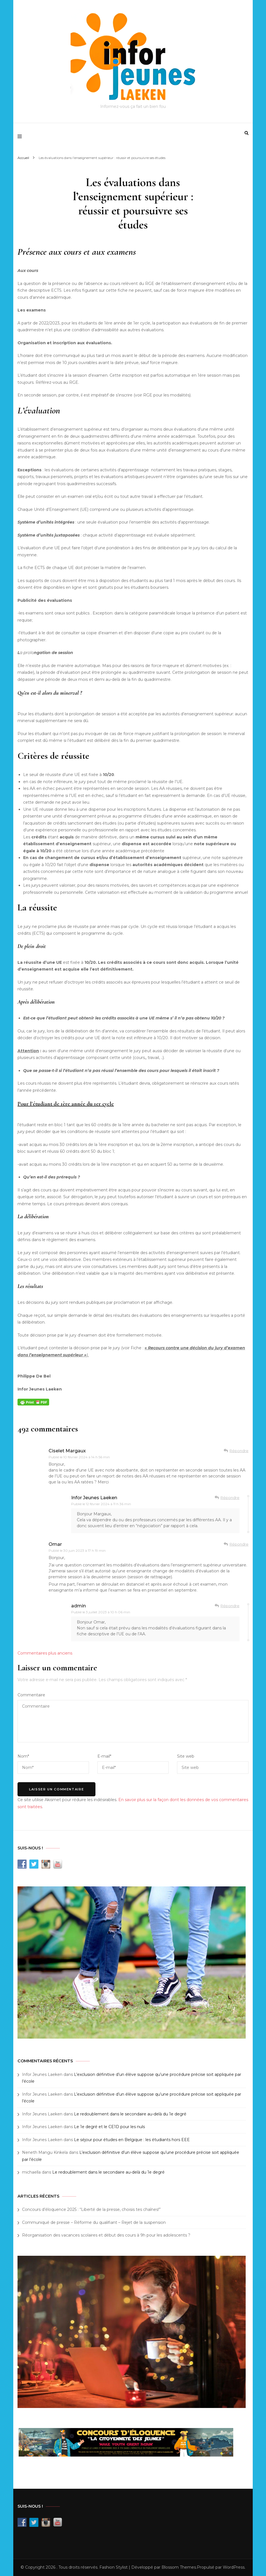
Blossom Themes (179, 2567)
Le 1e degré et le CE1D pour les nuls (109, 2126)
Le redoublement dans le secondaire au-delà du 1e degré (130, 2114)
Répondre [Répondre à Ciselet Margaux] (239, 1450)
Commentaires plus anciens (45, 1653)
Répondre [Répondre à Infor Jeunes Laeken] (230, 1497)
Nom (23, 1756)
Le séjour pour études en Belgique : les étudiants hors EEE (132, 2139)
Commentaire (31, 1694)
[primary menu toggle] (21, 137)
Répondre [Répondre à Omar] (239, 1544)
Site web (185, 1756)
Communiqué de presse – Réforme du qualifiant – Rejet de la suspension (94, 2222)
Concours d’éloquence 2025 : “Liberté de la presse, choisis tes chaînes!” (91, 2209)
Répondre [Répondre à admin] (230, 1605)
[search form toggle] (246, 133)
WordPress (234, 2567)
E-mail (104, 1756)
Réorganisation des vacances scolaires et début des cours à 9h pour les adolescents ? (106, 2235)
